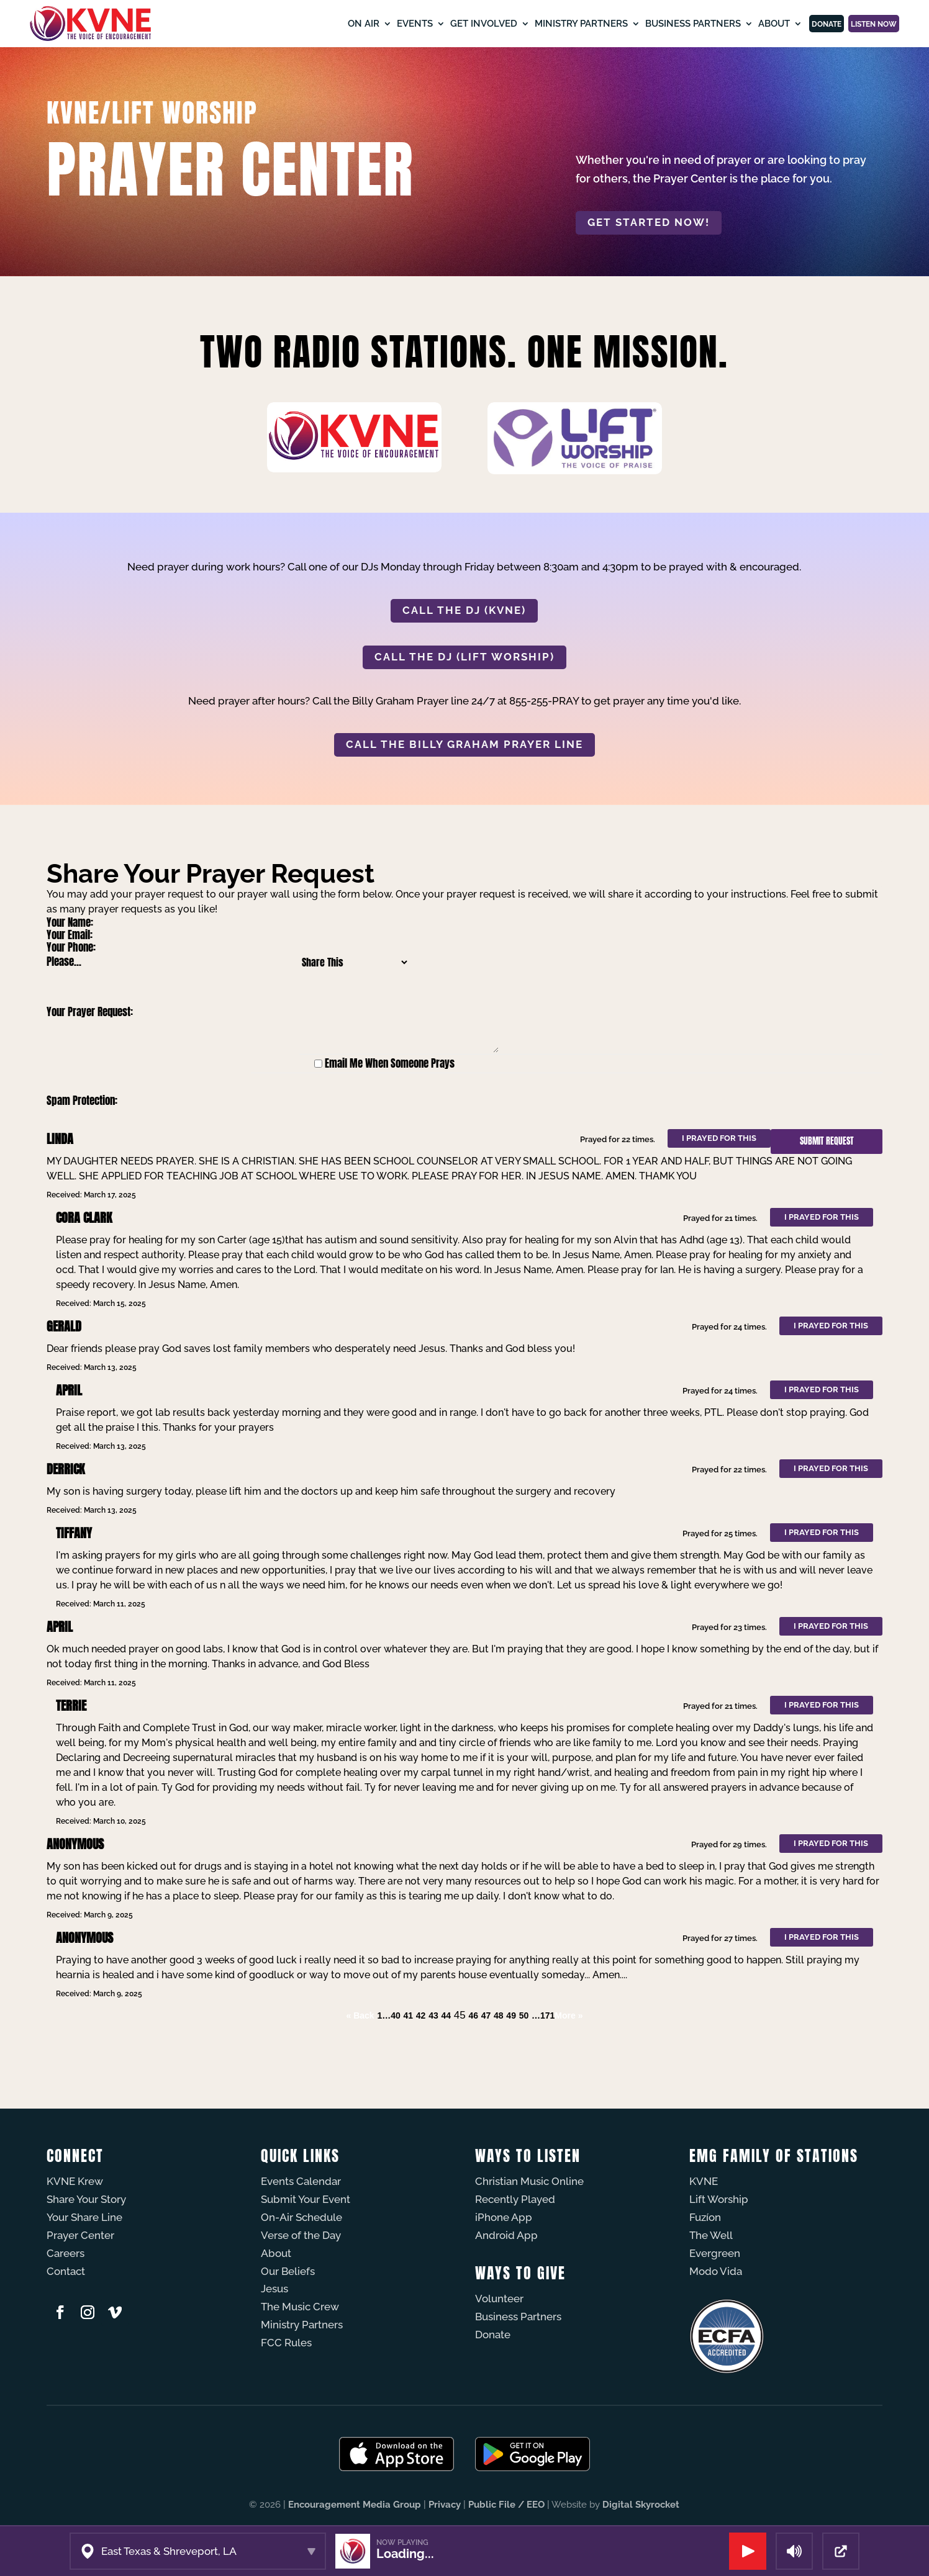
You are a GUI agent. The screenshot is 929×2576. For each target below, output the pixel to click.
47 (486, 2015)
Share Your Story (86, 2199)
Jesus (274, 2288)
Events (350, 23)
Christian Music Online (529, 2181)
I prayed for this (719, 1138)
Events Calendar (301, 2181)
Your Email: (70, 935)
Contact (66, 2271)
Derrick (65, 1469)
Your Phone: (71, 947)
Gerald (64, 1326)
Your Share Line (84, 2217)
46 (473, 2015)
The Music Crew (300, 2306)
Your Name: (70, 922)
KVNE (703, 2181)
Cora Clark (84, 1217)
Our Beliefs (288, 2271)
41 (409, 2015)
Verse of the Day (301, 2235)
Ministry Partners (516, 23)
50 (524, 2015)
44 (446, 2015)
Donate (776, 23)
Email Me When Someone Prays (390, 1063)
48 (499, 2015)
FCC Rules (286, 2342)
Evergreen (714, 2253)
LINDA (60, 1138)
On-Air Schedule (301, 2217)
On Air (299, 23)
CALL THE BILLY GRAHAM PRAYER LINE (464, 744)
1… (384, 2015)
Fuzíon (705, 2217)
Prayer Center (80, 2235)
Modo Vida (715, 2271)
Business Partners (628, 23)
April (69, 1390)
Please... (64, 961)
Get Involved (419, 23)
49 (511, 2015)
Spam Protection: (82, 1100)
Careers (65, 2253)
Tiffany (74, 1532)
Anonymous (75, 1843)
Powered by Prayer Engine (92, 2040)
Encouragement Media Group (354, 2504)
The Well (711, 2235)
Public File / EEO (506, 2504)
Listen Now (856, 23)
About (709, 23)
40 (396, 2015)
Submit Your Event (305, 2199)
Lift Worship (718, 2199)
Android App (506, 2235)
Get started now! (648, 222)
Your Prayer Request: (90, 1012)
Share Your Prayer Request (210, 873)
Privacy (444, 2504)
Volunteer (499, 2298)
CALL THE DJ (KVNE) (464, 610)
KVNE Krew (75, 2181)
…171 (543, 2015)
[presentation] (360, 1101)
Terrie (71, 1705)
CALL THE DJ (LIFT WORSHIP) (464, 657)
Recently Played (515, 2199)
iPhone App (503, 2217)
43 (433, 2015)
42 (421, 2015)
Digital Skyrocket (640, 2504)
